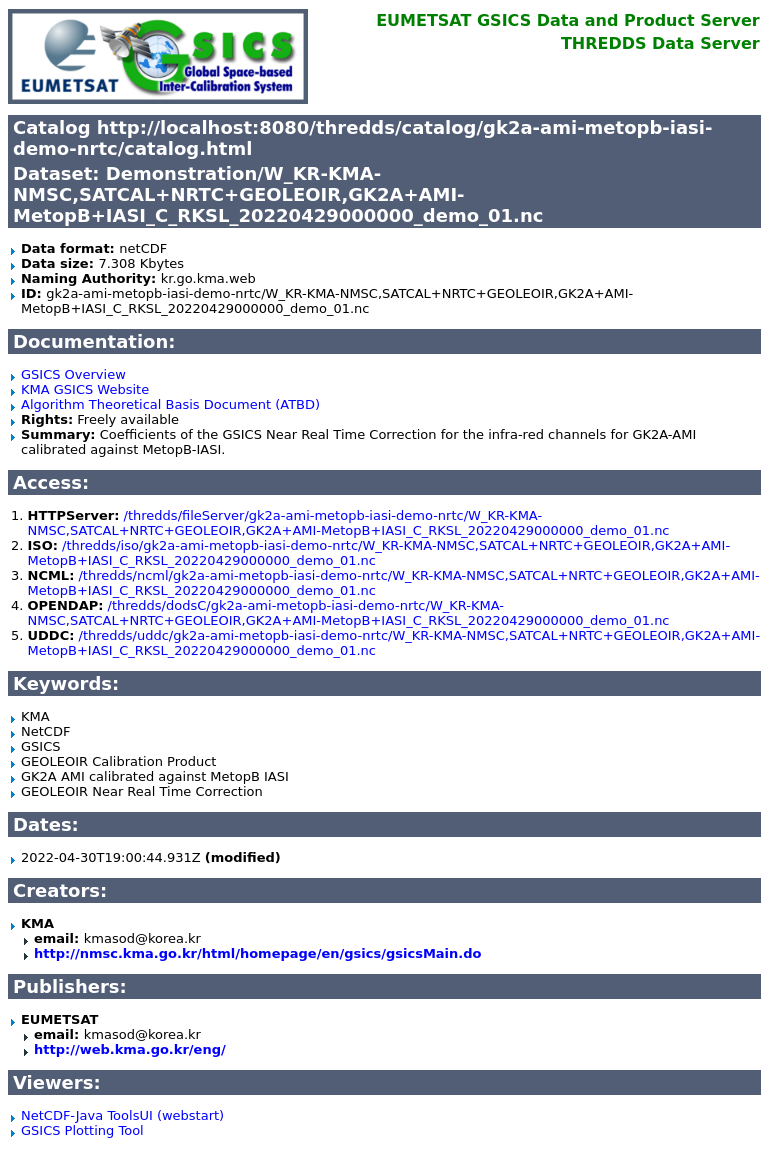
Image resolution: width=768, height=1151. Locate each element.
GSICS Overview (73, 374)
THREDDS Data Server (660, 43)
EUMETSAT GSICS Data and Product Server (567, 20)
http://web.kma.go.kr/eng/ (130, 1049)
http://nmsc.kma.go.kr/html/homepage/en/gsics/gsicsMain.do (258, 953)
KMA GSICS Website (85, 389)
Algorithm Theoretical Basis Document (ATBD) (170, 404)
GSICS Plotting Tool (82, 1130)
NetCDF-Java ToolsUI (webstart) (122, 1115)
